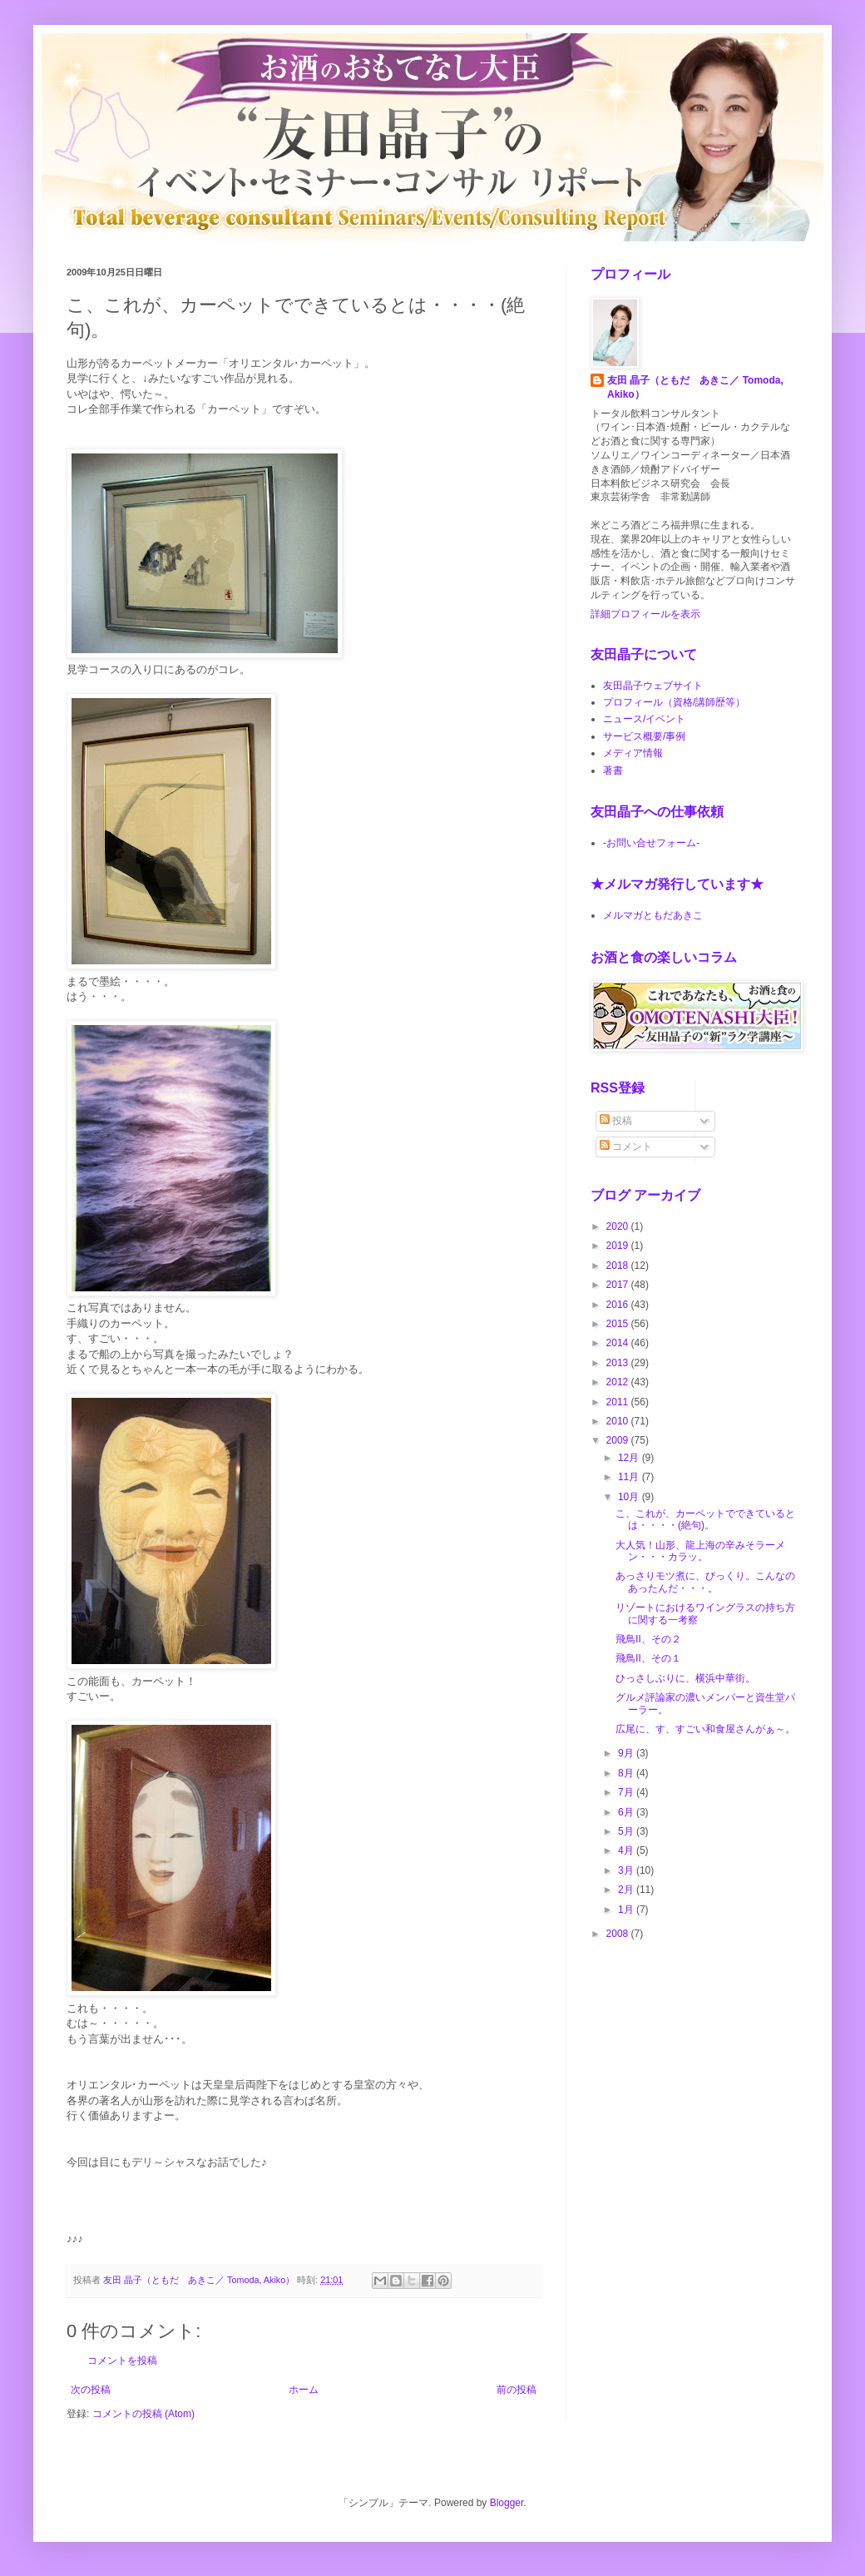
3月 (627, 1870)
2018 (618, 1265)
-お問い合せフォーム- (651, 843)
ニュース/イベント (644, 719)
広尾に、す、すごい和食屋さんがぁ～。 (705, 1729)
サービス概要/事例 (644, 736)
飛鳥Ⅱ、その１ (648, 1658)
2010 (618, 1421)
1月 (627, 1909)
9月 (627, 1753)
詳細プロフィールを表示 (645, 614)
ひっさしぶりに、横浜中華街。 (685, 1678)
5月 (627, 1831)
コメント (626, 1146)
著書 (613, 770)
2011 (618, 1402)
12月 (630, 1458)
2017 (618, 1284)
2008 (618, 1933)
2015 (618, 1324)
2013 (618, 1363)
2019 (618, 1245)
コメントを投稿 (122, 2360)
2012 (618, 1382)
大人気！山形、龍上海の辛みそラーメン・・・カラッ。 (700, 1551)
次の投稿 (91, 2389)
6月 (627, 1812)
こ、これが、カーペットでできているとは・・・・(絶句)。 (705, 1519)
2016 (618, 1304)
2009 (618, 1440)
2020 (618, 1226)
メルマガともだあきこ (653, 915)
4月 (627, 1850)
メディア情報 (633, 753)
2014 (618, 1343)
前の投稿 (516, 2389)
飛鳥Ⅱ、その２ (648, 1639)
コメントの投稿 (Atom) (143, 2414)
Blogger (507, 2503)
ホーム (304, 2389)
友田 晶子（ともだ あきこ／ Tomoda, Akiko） (695, 387)
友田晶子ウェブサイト (653, 685)
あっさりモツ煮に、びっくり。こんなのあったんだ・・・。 (705, 1581)
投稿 (616, 1121)
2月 (627, 1889)
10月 (630, 1497)
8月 (627, 1773)
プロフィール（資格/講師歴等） (674, 702)
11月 (630, 1477)
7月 (627, 1792)
